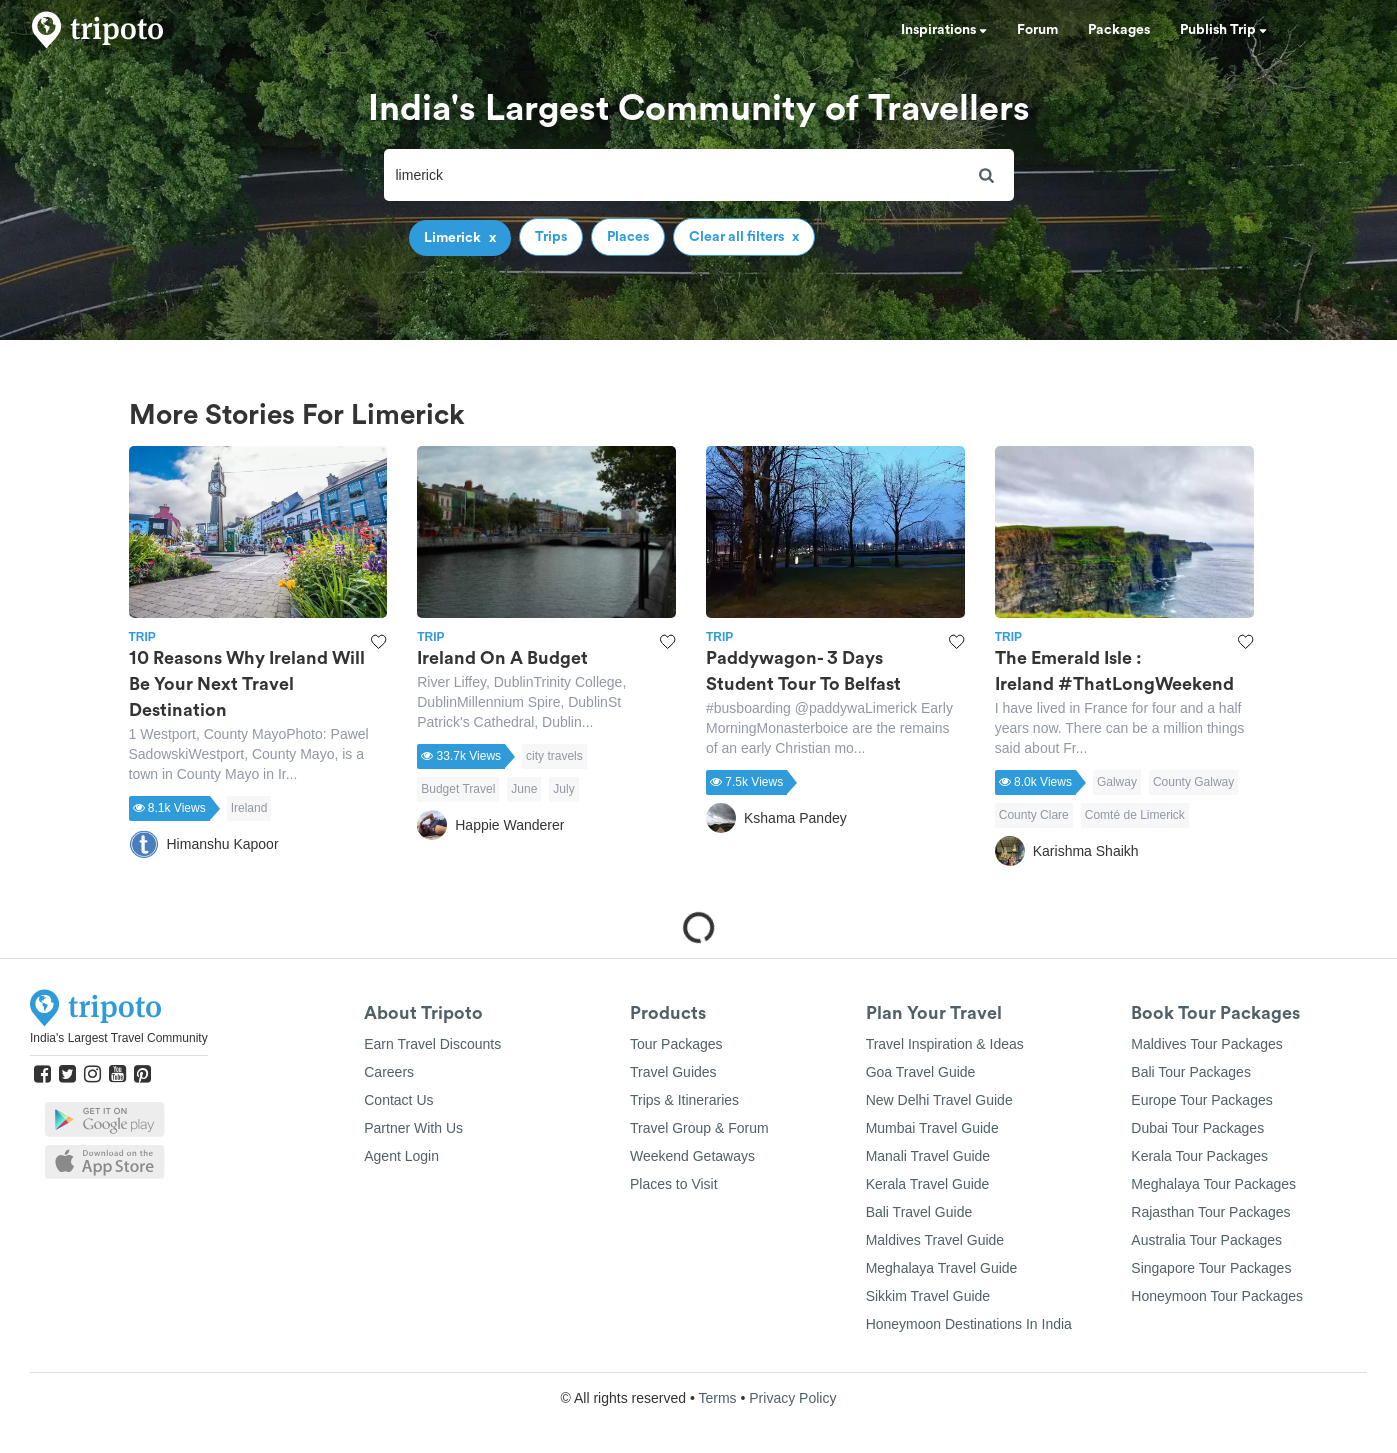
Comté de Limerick (1135, 815)
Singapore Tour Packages (1211, 1268)
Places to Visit (674, 1184)
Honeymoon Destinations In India (969, 1324)
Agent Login (401, 1156)
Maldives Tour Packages (1206, 1044)
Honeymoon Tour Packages (1217, 1296)
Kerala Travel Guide (928, 1184)
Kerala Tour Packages (1199, 1156)
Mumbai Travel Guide (932, 1128)
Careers (389, 1072)
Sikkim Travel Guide (928, 1296)
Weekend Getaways (692, 1156)
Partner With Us (413, 1128)
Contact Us (398, 1100)
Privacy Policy (792, 1398)
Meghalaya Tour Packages (1213, 1184)
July (563, 789)
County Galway (1193, 782)
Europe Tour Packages (1201, 1100)
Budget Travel (458, 789)
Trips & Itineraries (684, 1100)
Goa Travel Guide (921, 1072)
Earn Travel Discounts (432, 1044)
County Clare (1034, 815)
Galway (1117, 782)
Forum (1037, 30)
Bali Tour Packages (1191, 1072)
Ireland (249, 808)
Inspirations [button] (944, 30)
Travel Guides (673, 1072)
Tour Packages (676, 1044)
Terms (717, 1398)
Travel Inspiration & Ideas (945, 1044)
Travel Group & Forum (699, 1128)
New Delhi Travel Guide (939, 1100)
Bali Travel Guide (919, 1212)
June (524, 789)
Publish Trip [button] (1223, 30)
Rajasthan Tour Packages (1210, 1212)
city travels (554, 756)
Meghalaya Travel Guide (942, 1268)
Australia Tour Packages (1206, 1240)
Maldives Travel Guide (935, 1240)
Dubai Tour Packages (1197, 1128)
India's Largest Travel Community (119, 1038)
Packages (1119, 30)
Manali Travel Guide (928, 1156)
